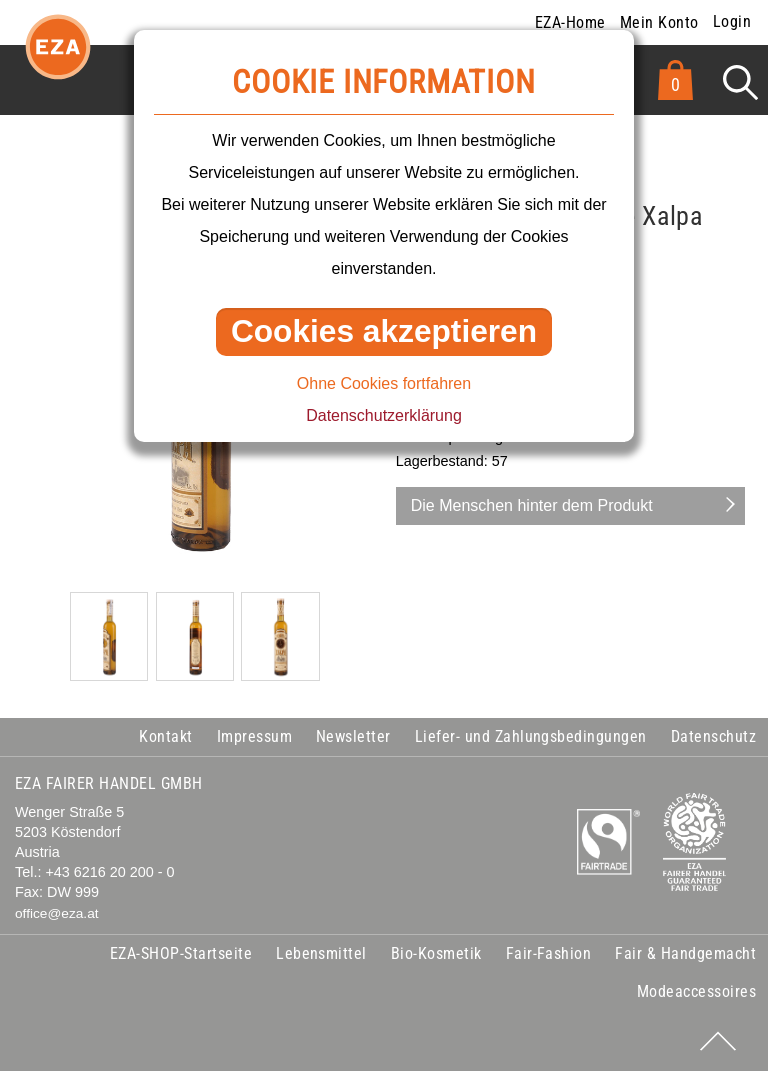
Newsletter (353, 736)
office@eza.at (57, 913)
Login (732, 21)
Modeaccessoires (696, 991)
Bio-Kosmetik (436, 953)
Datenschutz (713, 736)
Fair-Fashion (549, 953)
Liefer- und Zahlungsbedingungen (531, 736)
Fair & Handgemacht (685, 953)
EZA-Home (570, 22)
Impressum (254, 736)
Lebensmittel (321, 953)
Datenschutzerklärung (384, 415)
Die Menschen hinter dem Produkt (532, 505)
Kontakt (165, 736)
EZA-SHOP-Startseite (181, 953)
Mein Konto (659, 22)
